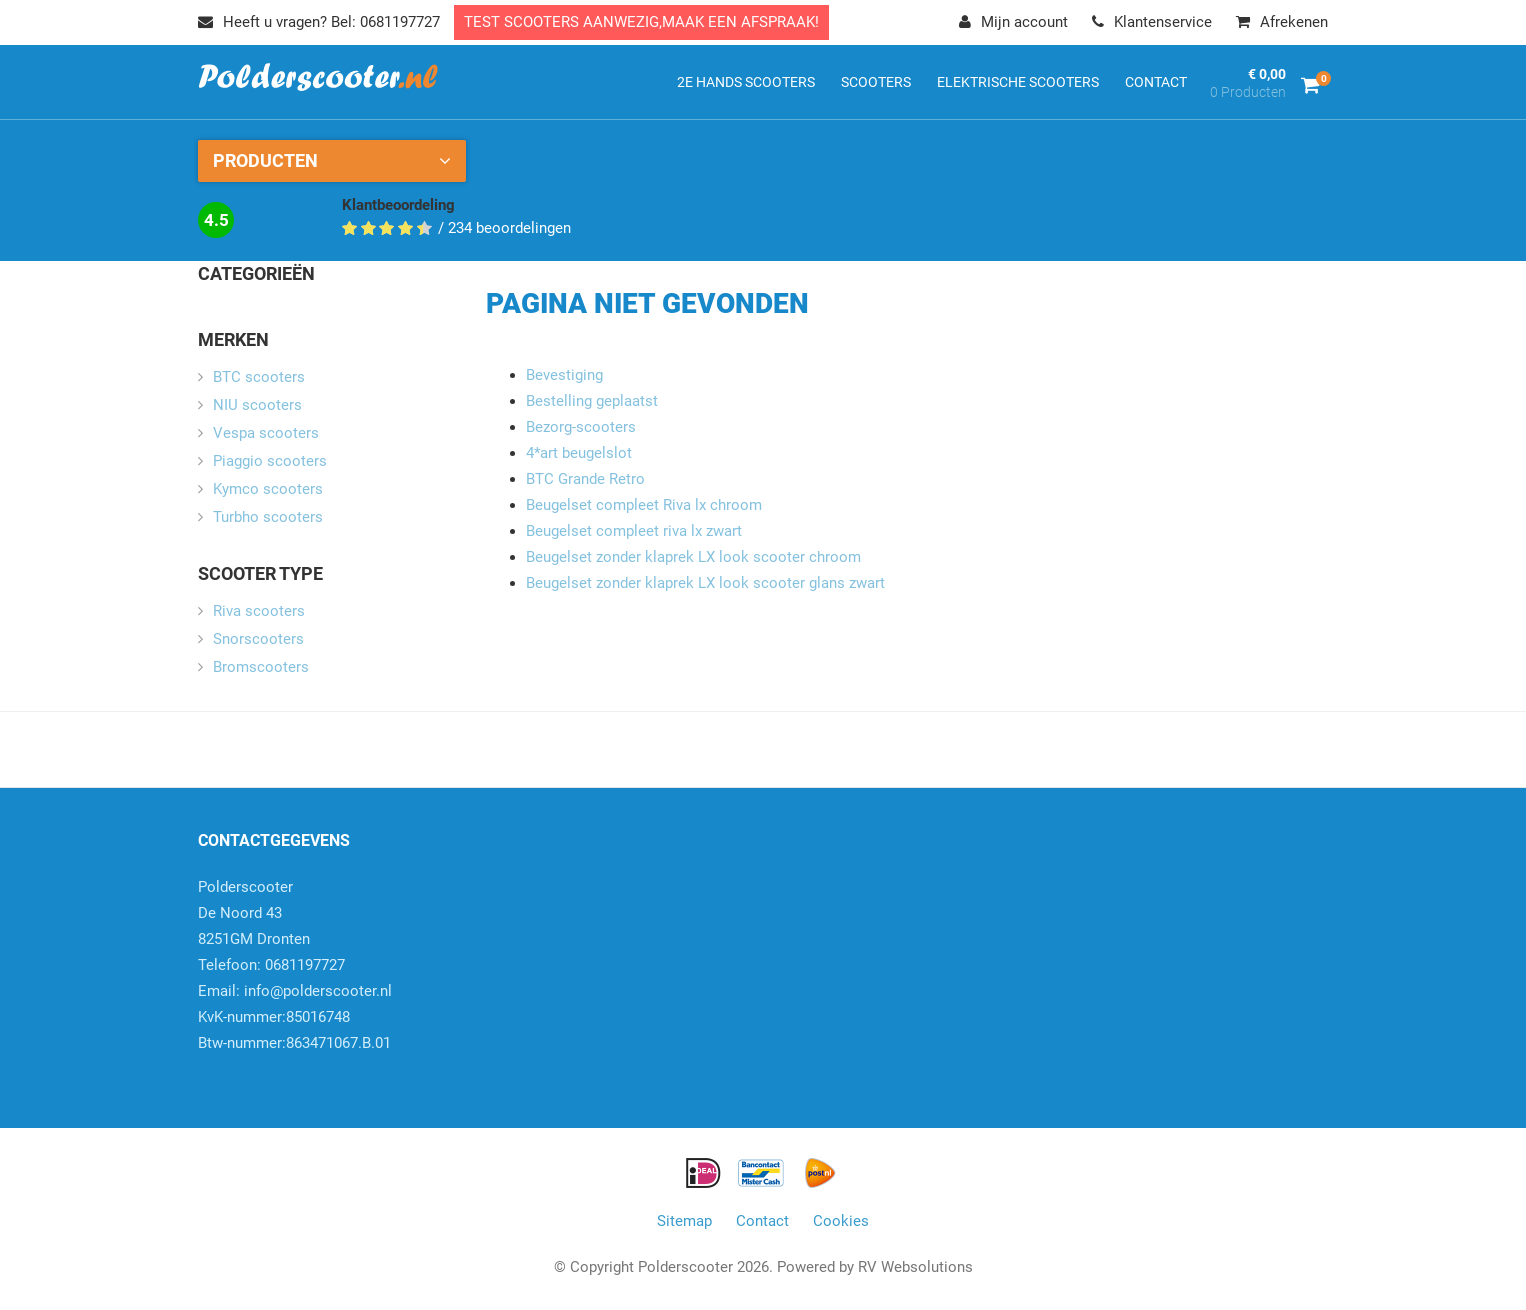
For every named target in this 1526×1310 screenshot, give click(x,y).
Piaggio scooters (270, 461)
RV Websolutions (915, 1267)
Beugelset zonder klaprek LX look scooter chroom (693, 557)
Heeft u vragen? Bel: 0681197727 (319, 22)
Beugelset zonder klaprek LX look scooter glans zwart (705, 583)
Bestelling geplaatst (592, 401)
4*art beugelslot (579, 453)
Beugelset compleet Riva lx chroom (644, 505)
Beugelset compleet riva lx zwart (634, 531)
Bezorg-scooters (581, 427)
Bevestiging (564, 375)
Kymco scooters (268, 489)
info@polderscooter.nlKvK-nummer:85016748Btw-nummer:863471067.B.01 (295, 1017)
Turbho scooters (268, 517)
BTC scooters (259, 377)
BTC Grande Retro (585, 479)
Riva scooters (259, 611)
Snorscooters (258, 639)
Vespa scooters (266, 433)
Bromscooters (261, 667)
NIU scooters (257, 405)
